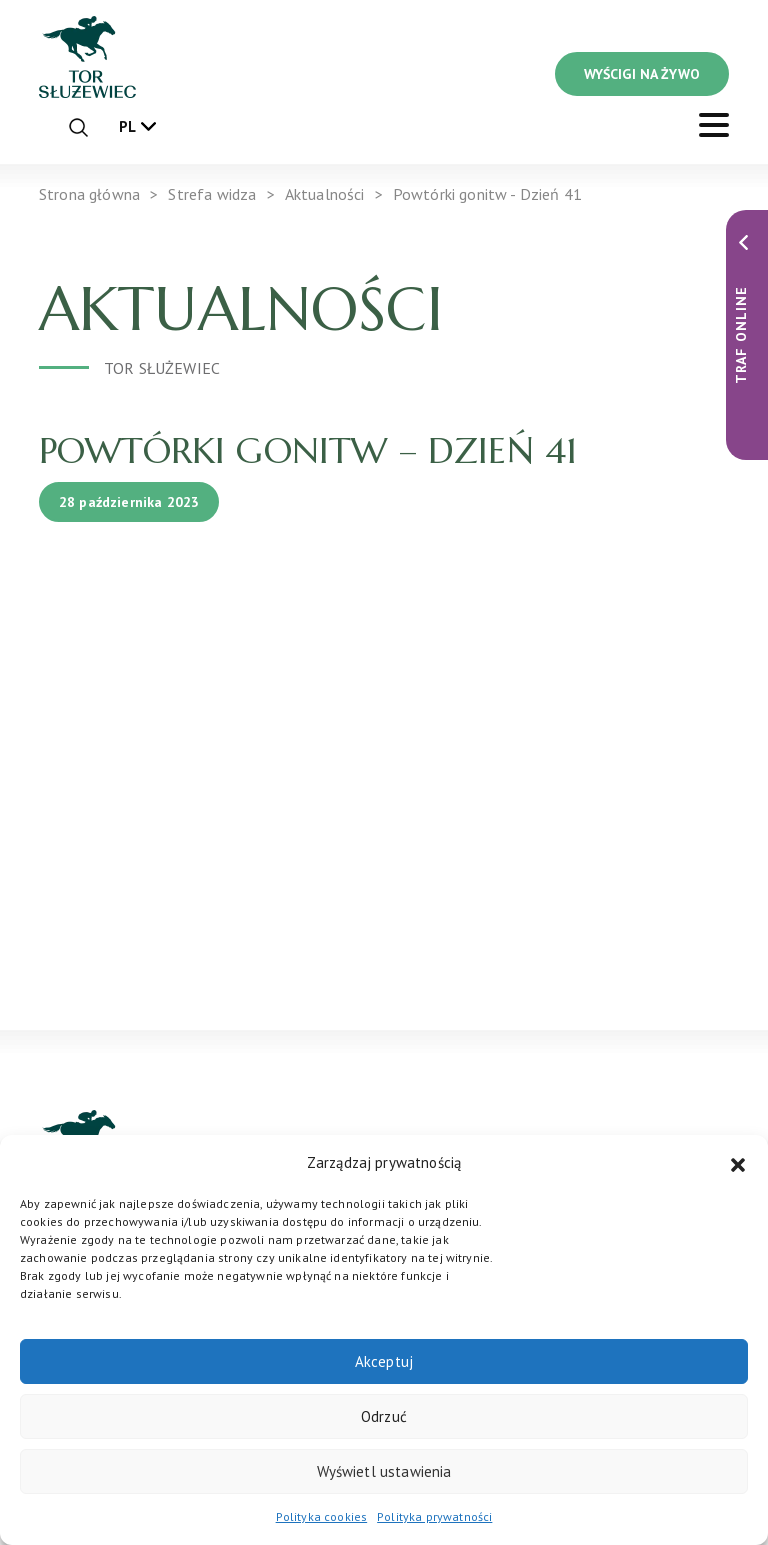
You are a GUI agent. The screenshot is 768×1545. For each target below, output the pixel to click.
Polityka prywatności (434, 1516)
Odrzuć (384, 1416)
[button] (738, 1163)
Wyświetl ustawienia (384, 1471)
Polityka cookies (322, 1516)
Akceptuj (384, 1361)
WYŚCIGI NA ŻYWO (642, 74)
